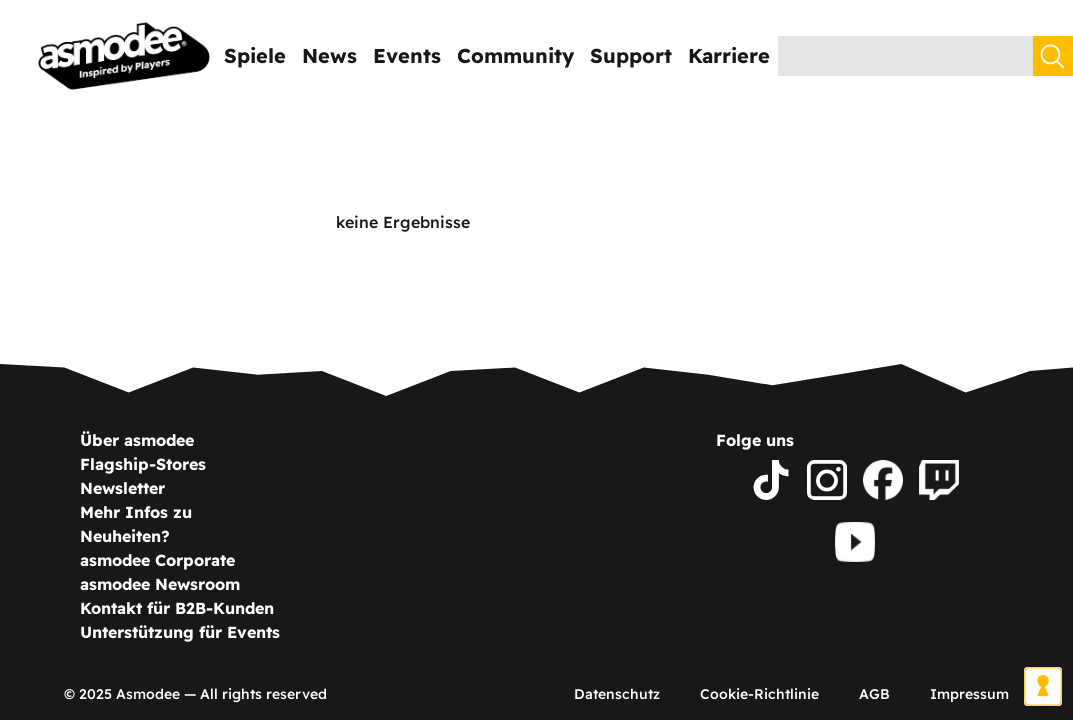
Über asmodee (137, 440)
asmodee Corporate (157, 560)
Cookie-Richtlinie (759, 694)
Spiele (255, 55)
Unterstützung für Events (180, 632)
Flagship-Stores (143, 464)
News (329, 55)
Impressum (969, 694)
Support (631, 55)
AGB (874, 694)
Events (407, 55)
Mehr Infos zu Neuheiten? (136, 524)
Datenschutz (617, 694)
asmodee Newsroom (160, 584)
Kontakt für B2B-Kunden (177, 608)
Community (515, 55)
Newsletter (122, 488)
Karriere (729, 55)
